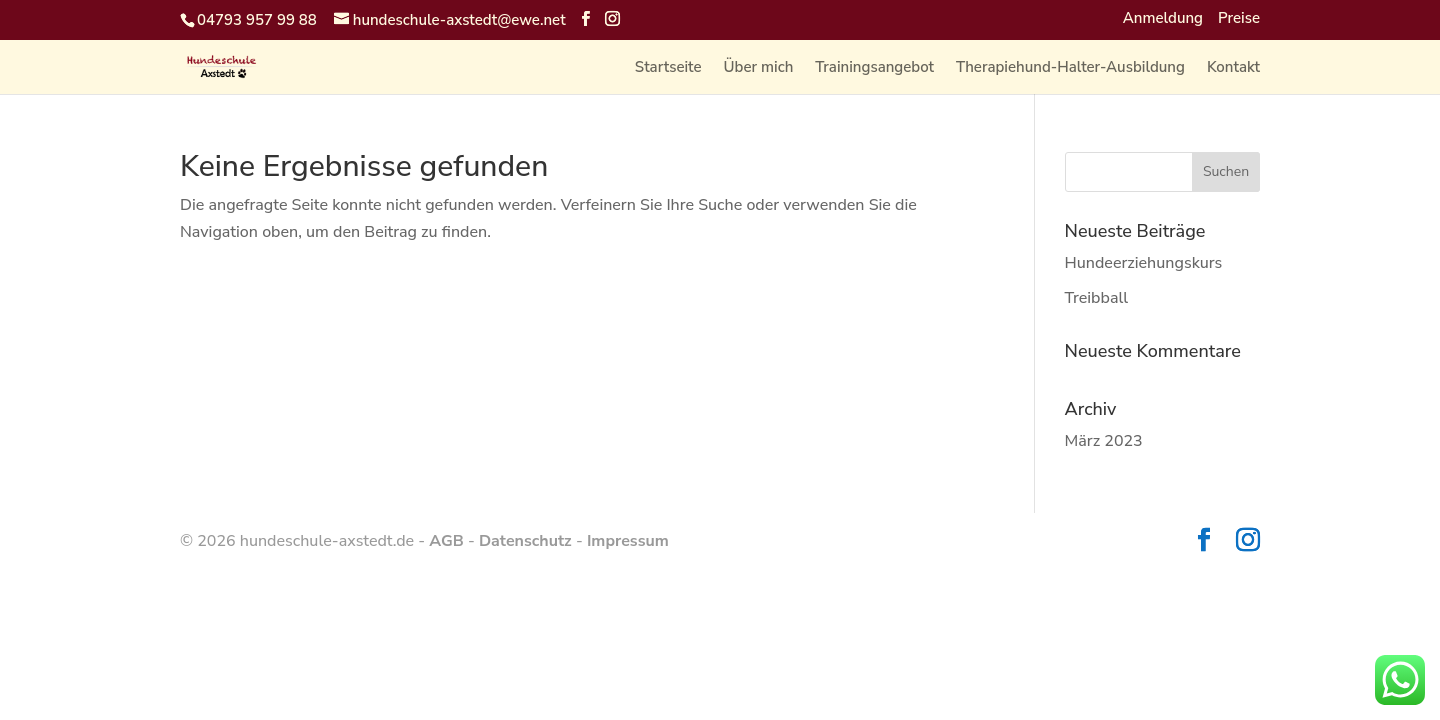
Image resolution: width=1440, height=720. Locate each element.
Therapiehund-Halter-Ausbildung (1070, 68)
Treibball (1097, 298)
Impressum (628, 541)
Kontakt (1233, 68)
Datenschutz (525, 541)
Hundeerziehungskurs (1144, 263)
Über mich (759, 68)
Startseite (668, 68)
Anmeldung (1163, 19)
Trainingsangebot (874, 68)
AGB (446, 541)
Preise (1239, 19)
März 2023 (1104, 441)
